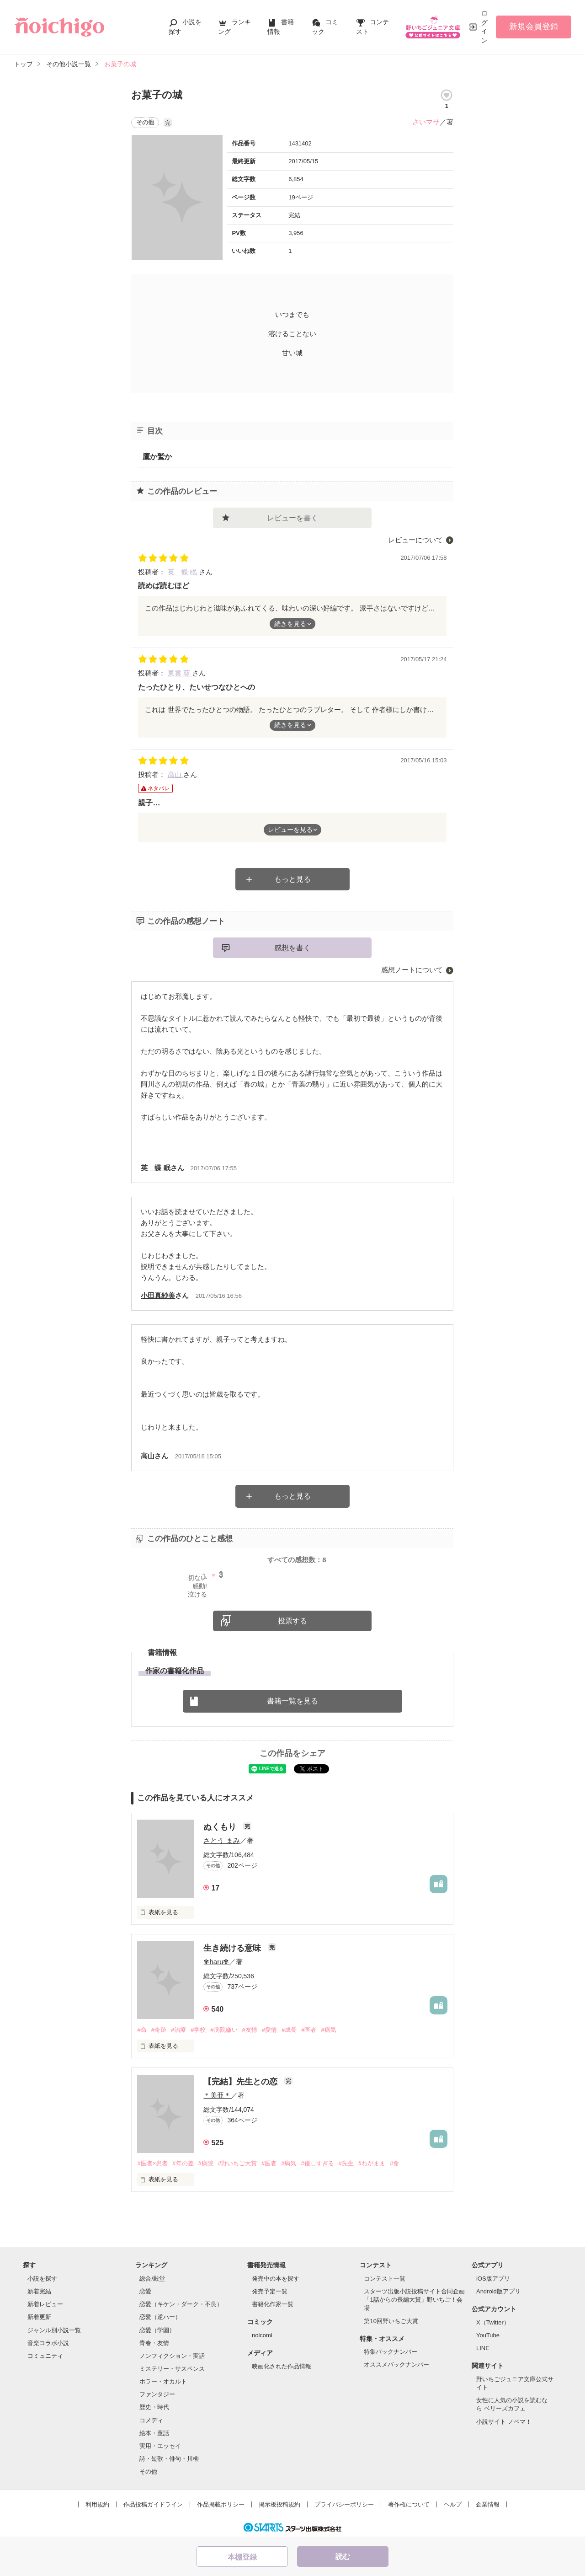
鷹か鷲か (157, 457)
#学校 (198, 2029)
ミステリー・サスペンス (172, 2368)
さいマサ (426, 122)
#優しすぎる (317, 2163)
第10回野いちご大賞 (391, 2321)
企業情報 (488, 2504)
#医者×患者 (152, 2163)
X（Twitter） (493, 2322)
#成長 (289, 2029)
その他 (148, 2471)
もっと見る (292, 879)
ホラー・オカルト (163, 2381)
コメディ (151, 2420)
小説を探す (42, 2278)
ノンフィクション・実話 (172, 2355)
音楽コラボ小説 (48, 2343)
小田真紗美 (158, 1295)
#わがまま (371, 2163)
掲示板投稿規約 (279, 2504)
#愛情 (269, 2029)
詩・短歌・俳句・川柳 (169, 2458)
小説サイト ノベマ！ (504, 2421)
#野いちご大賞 (237, 2163)
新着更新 (39, 2317)
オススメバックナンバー (396, 2364)
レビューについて (415, 540)
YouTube (488, 2335)
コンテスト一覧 (384, 2278)
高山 (175, 774)
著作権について (409, 2504)
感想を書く (292, 948)
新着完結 (39, 2291)
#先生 (346, 2163)
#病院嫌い (223, 2029)
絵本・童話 (154, 2433)
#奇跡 (158, 2029)
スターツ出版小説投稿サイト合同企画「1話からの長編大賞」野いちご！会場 (414, 2299)
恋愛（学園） (157, 2330)
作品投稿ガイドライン (153, 2504)
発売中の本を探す (275, 2278)
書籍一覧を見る (292, 1701)
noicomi (262, 2335)
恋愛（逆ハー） (160, 2317)
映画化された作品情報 (281, 2366)
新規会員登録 (533, 26)
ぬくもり (221, 1827)
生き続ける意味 (233, 1948)
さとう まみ (221, 1840)
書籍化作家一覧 (272, 2304)
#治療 (178, 2029)
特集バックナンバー (390, 2351)
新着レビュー (45, 2304)
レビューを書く (292, 518)
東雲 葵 (180, 673)
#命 (141, 2029)
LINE (482, 2348)
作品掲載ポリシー (221, 2504)
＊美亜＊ (217, 2095)
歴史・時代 (154, 2407)
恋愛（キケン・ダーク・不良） (181, 2304)
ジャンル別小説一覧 (54, 2330)
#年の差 (182, 2163)
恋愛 (145, 2291)
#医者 (308, 2029)
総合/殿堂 (152, 2278)
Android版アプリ (498, 2291)
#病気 (328, 2029)
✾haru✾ (216, 1961)
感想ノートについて (412, 970)
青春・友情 (154, 2343)
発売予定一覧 (269, 2291)
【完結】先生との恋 (241, 2081)
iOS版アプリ (493, 2278)
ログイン (484, 27)
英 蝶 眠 (183, 572)
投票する (292, 1621)
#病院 (205, 2163)
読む (342, 2556)
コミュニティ (45, 2355)
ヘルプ (453, 2504)
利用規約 (97, 2504)
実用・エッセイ (160, 2445)
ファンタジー (157, 2394)
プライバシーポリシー (344, 2504)
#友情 (249, 2029)
